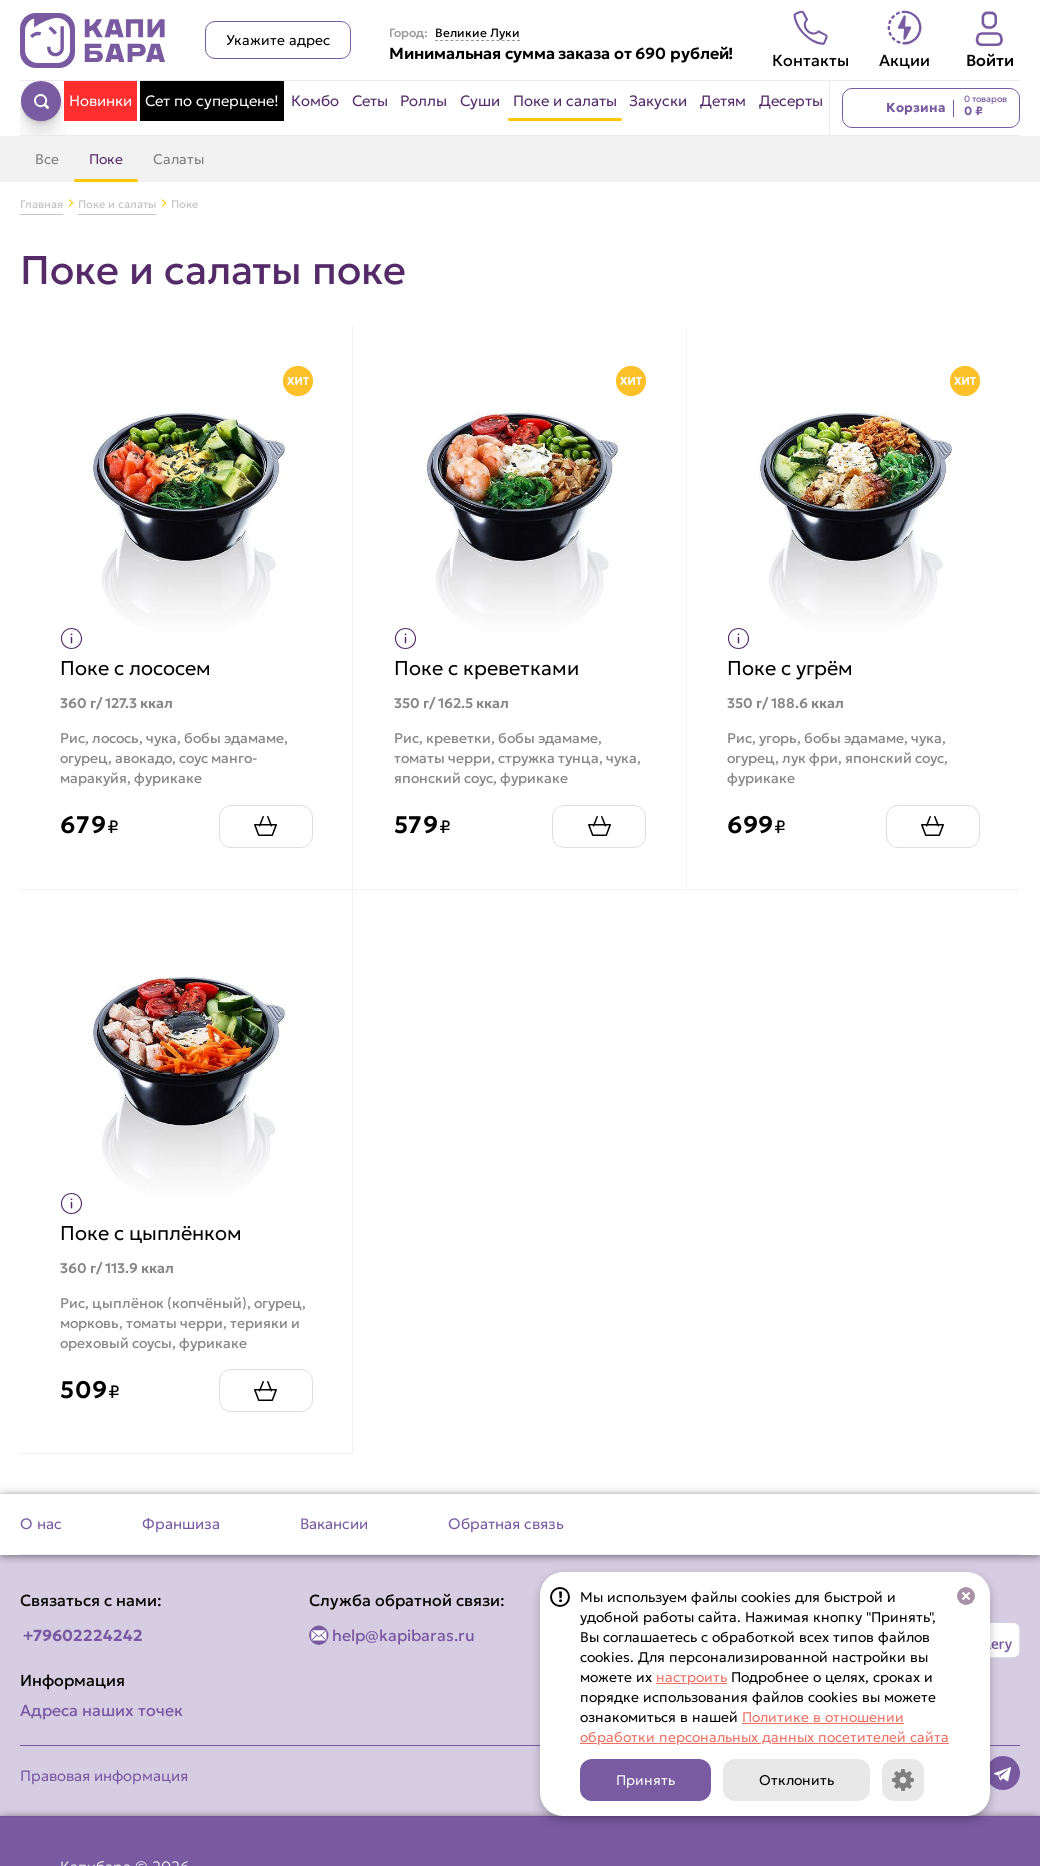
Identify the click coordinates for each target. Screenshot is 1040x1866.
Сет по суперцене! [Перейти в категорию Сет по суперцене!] (212, 100)
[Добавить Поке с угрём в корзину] (932, 825)
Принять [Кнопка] (645, 1780)
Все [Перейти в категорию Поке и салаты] (47, 159)
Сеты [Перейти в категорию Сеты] (370, 100)
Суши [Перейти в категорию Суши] (480, 100)
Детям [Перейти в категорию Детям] (723, 100)
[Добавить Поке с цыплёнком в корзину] (265, 1390)
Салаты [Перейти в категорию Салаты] (178, 159)
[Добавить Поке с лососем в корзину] (265, 825)
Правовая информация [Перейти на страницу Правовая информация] (104, 1775)
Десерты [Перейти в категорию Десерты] (791, 100)
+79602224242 (83, 1635)
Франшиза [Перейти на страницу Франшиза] (181, 1523)
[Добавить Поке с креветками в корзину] (599, 825)
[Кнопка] (903, 1780)
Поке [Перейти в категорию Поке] (106, 159)
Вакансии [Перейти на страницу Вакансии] (334, 1523)
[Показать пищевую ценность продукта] (72, 638)
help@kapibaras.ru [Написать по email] (403, 1635)
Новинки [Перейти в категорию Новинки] (100, 100)
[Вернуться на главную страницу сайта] (93, 40)
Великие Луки (477, 33)
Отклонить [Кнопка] (796, 1780)
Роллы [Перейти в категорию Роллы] (423, 100)
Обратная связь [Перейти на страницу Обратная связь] (506, 1523)
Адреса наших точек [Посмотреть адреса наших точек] (101, 1710)
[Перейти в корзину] (931, 108)
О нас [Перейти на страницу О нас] (41, 1523)
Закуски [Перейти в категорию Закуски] (658, 100)
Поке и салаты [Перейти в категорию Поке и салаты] (565, 100)
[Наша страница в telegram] (1003, 1773)
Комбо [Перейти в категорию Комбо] (315, 100)
